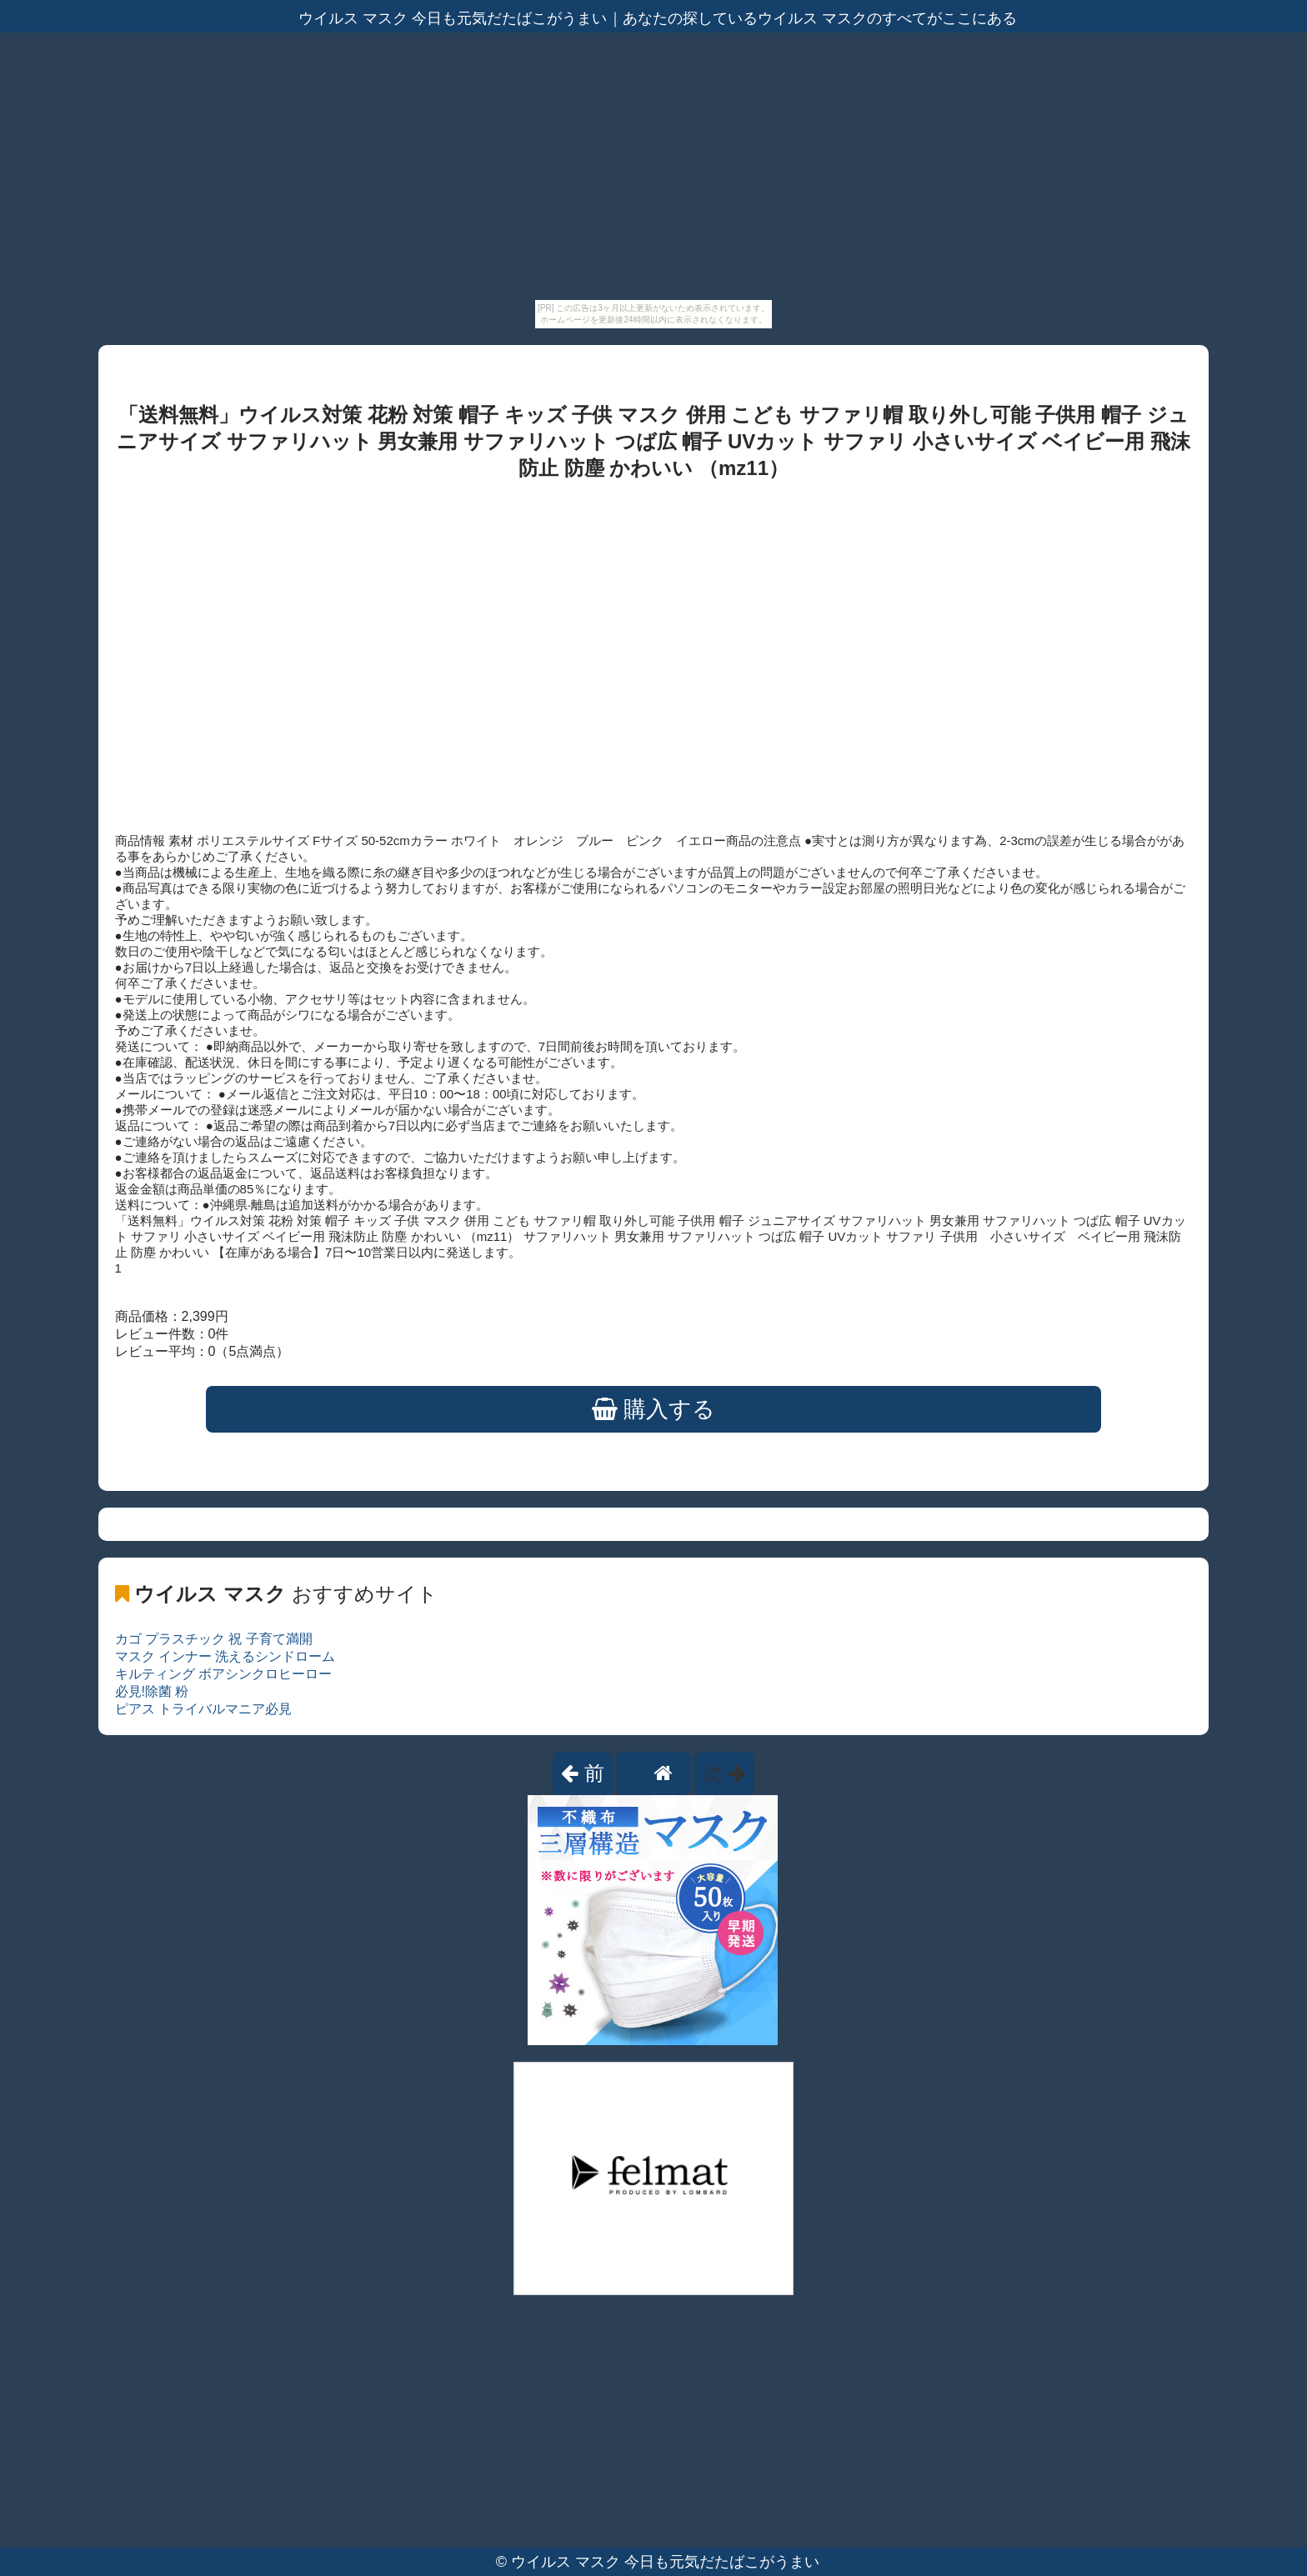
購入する (654, 1409)
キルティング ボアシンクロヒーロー (223, 1674)
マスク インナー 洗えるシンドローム (225, 1656)
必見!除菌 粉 (152, 1691)
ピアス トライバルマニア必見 (203, 1709)
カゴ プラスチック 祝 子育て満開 (214, 1639)
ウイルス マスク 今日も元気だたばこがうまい (665, 2561)
